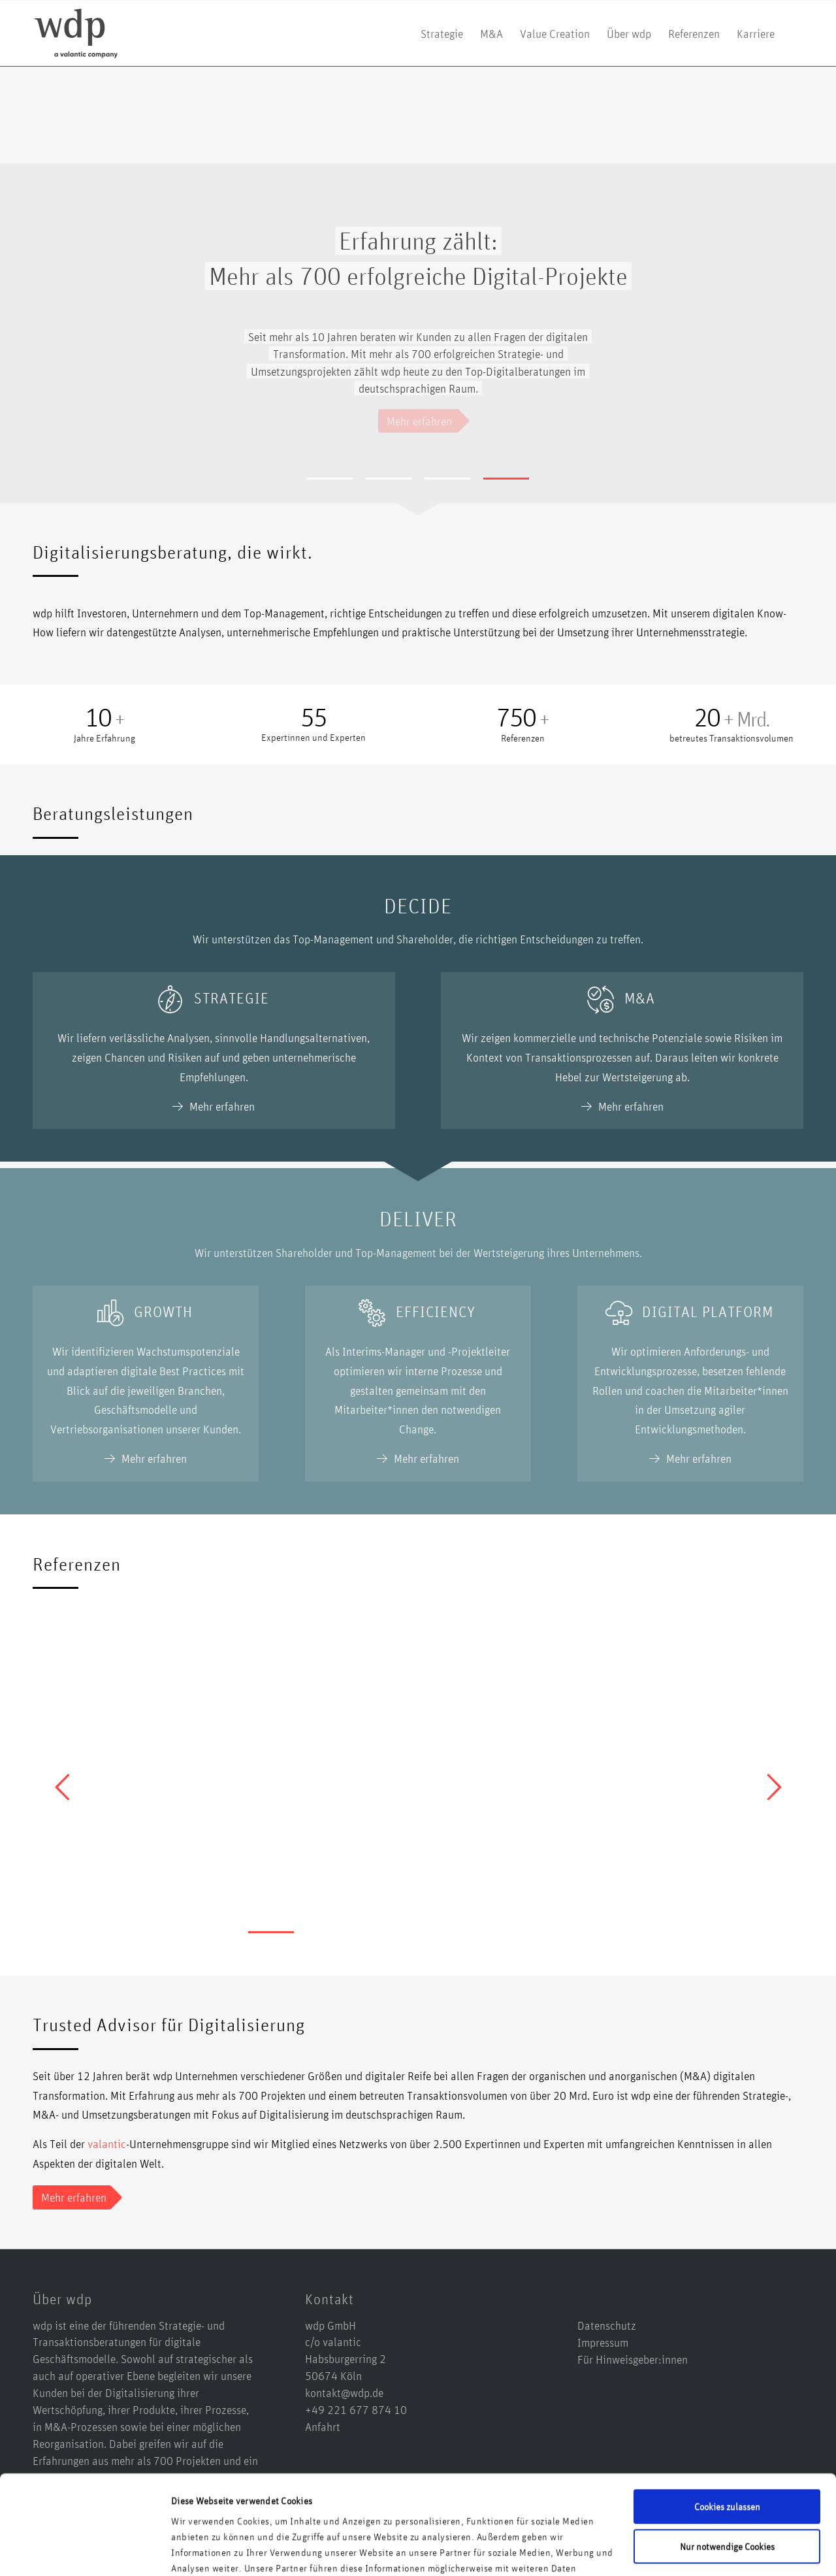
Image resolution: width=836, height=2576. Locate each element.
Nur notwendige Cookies (727, 2460)
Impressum (602, 2342)
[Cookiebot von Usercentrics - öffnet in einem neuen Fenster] (84, 2550)
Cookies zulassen (727, 2421)
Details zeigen (199, 2550)
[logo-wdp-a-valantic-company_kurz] (76, 33)
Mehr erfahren (222, 1106)
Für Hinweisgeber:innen (632, 2359)
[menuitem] (442, 33)
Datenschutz (606, 2325)
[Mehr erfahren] (72, 2197)
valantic (107, 2143)
